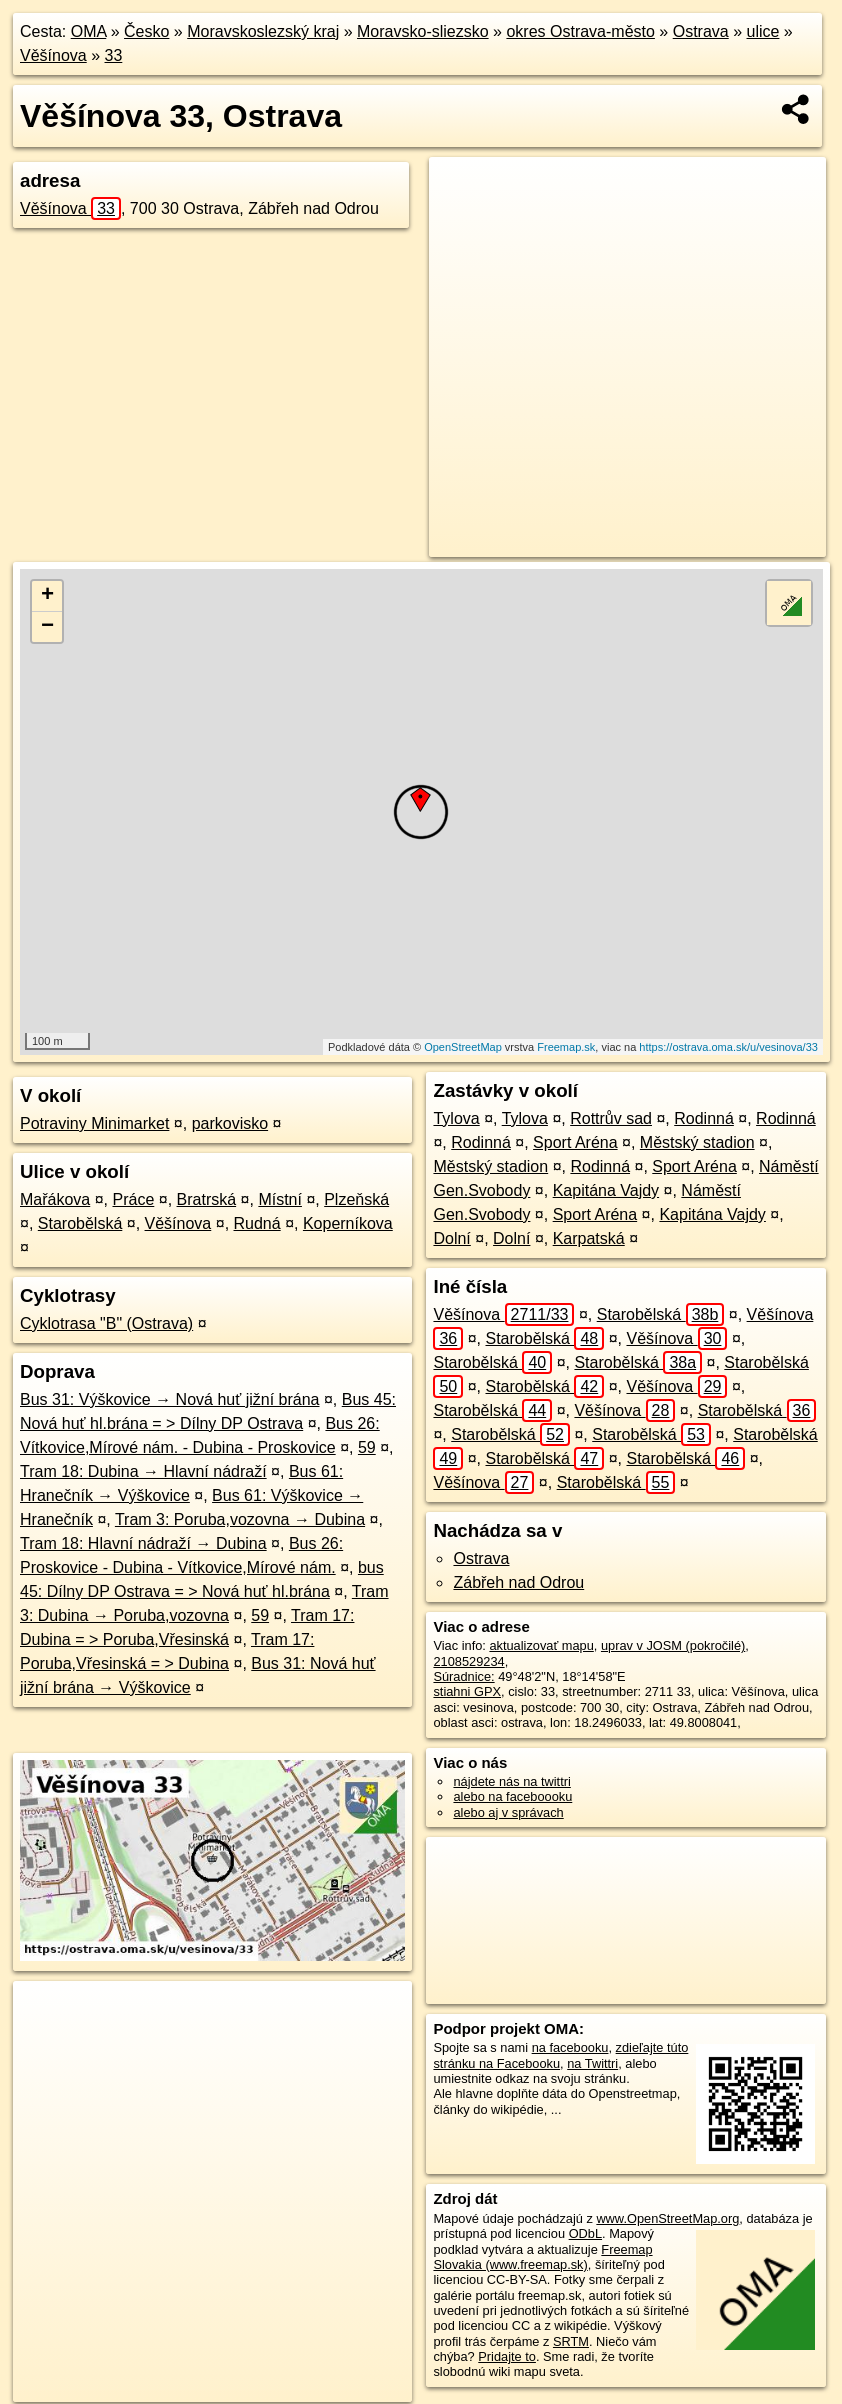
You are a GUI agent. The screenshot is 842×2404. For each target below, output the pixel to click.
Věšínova (53, 55)
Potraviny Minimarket (94, 1123)
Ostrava (701, 31)
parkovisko (230, 1123)
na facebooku (570, 2047)
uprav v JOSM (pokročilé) (673, 1645)
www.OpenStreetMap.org (667, 2218)
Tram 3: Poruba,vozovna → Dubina (240, 1519)
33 (114, 55)
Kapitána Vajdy (606, 1190)
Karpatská (589, 1238)
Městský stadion (697, 1142)
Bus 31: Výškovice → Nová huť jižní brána (169, 1399)
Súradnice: (463, 1676)
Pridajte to (507, 2356)
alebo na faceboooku (512, 1796)
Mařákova (55, 1199)
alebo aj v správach (508, 1812)
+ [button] (47, 596)
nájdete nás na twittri (511, 1781)
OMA (89, 31)
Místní (280, 1199)
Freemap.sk (566, 1047)
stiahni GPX (467, 1691)
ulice (763, 31)
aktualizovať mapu (541, 1645)
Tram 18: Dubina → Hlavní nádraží (143, 1471)
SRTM (571, 2341)
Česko (146, 31)
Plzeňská (356, 1199)
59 (367, 1447)
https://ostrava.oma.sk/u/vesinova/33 (728, 1047)
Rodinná (704, 1118)
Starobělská (80, 1223)
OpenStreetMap (463, 1047)
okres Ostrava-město (580, 31)
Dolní (451, 1238)
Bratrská (207, 1199)
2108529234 (468, 1661)
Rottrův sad (611, 1118)
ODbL (585, 2233)
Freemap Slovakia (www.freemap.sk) (542, 2257)
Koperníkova (348, 1223)
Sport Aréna (575, 1142)
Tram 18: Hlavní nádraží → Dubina (143, 1543)
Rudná (257, 1223)
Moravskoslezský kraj (263, 31)
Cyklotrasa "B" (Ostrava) (106, 1323)
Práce (134, 1199)
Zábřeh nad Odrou (518, 1582)
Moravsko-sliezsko (423, 31)
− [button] (47, 627)
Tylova (456, 1118)
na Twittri (592, 2063)
